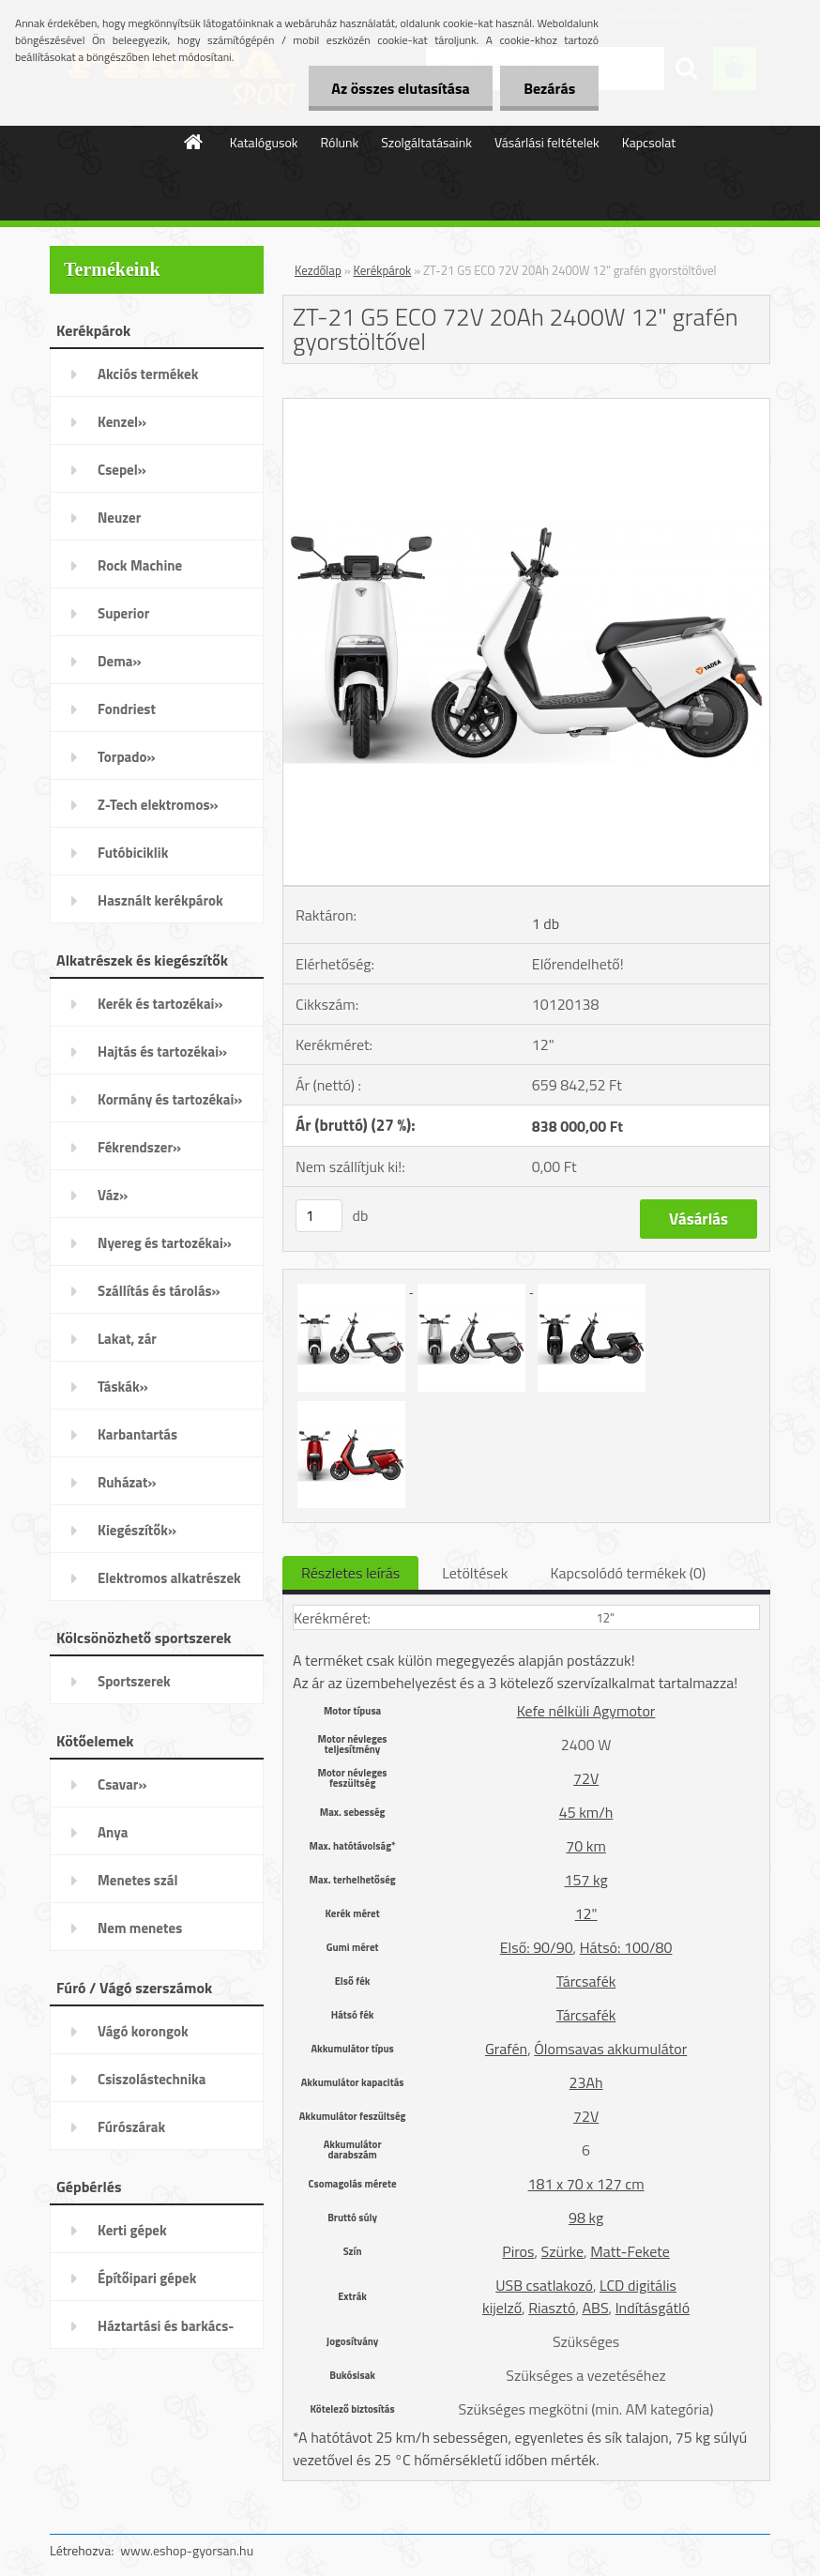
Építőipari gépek (147, 2278)
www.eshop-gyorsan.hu (186, 2550)
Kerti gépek (132, 2230)
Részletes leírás (350, 1573)
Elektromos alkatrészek (169, 1578)
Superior (123, 613)
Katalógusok (264, 142)
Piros (518, 2251)
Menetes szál (137, 1880)
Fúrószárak (131, 2127)
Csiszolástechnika (151, 2079)
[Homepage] (194, 141)
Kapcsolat (649, 142)
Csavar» (122, 1784)
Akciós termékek (148, 374)
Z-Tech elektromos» (158, 804)
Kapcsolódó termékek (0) (628, 1573)
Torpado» (127, 757)
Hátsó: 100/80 (626, 1947)
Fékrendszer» (139, 1147)
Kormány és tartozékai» (170, 1099)
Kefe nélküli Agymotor (586, 1711)
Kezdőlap (318, 270)
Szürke (562, 2251)
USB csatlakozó (544, 2285)
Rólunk (340, 142)
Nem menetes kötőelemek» (140, 1934)
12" (586, 1913)
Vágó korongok (143, 2031)
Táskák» (123, 1386)
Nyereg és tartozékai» (165, 1243)
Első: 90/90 (536, 1947)
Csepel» (122, 469)
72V (586, 1778)
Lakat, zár (127, 1338)
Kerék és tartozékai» (160, 1003)
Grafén (506, 2048)
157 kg (586, 1879)
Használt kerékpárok (160, 900)
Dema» (120, 661)
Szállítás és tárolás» (159, 1291)
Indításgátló (653, 2307)
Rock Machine (140, 565)
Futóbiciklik (133, 852)
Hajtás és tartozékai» (162, 1051)
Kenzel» (122, 422)
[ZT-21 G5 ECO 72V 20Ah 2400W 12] (526, 406)
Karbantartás (137, 1434)
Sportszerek (134, 1681)
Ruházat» (127, 1482)
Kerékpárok (383, 270)
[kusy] (319, 1215)
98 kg (586, 2217)
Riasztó (551, 2307)
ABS (596, 2307)
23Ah (586, 2082)
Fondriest (127, 709)
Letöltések (475, 1573)
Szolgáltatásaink (426, 142)
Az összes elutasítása (400, 88)
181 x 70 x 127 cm (586, 2183)
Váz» (113, 1195)
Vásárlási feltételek (547, 142)
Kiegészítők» (137, 1530)
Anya (113, 1832)
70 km (585, 1846)
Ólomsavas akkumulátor (610, 2048)
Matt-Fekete (630, 2251)
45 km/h (586, 1812)
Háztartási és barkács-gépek (166, 2332)
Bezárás (549, 88)
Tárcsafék (586, 1981)
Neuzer (119, 517)
